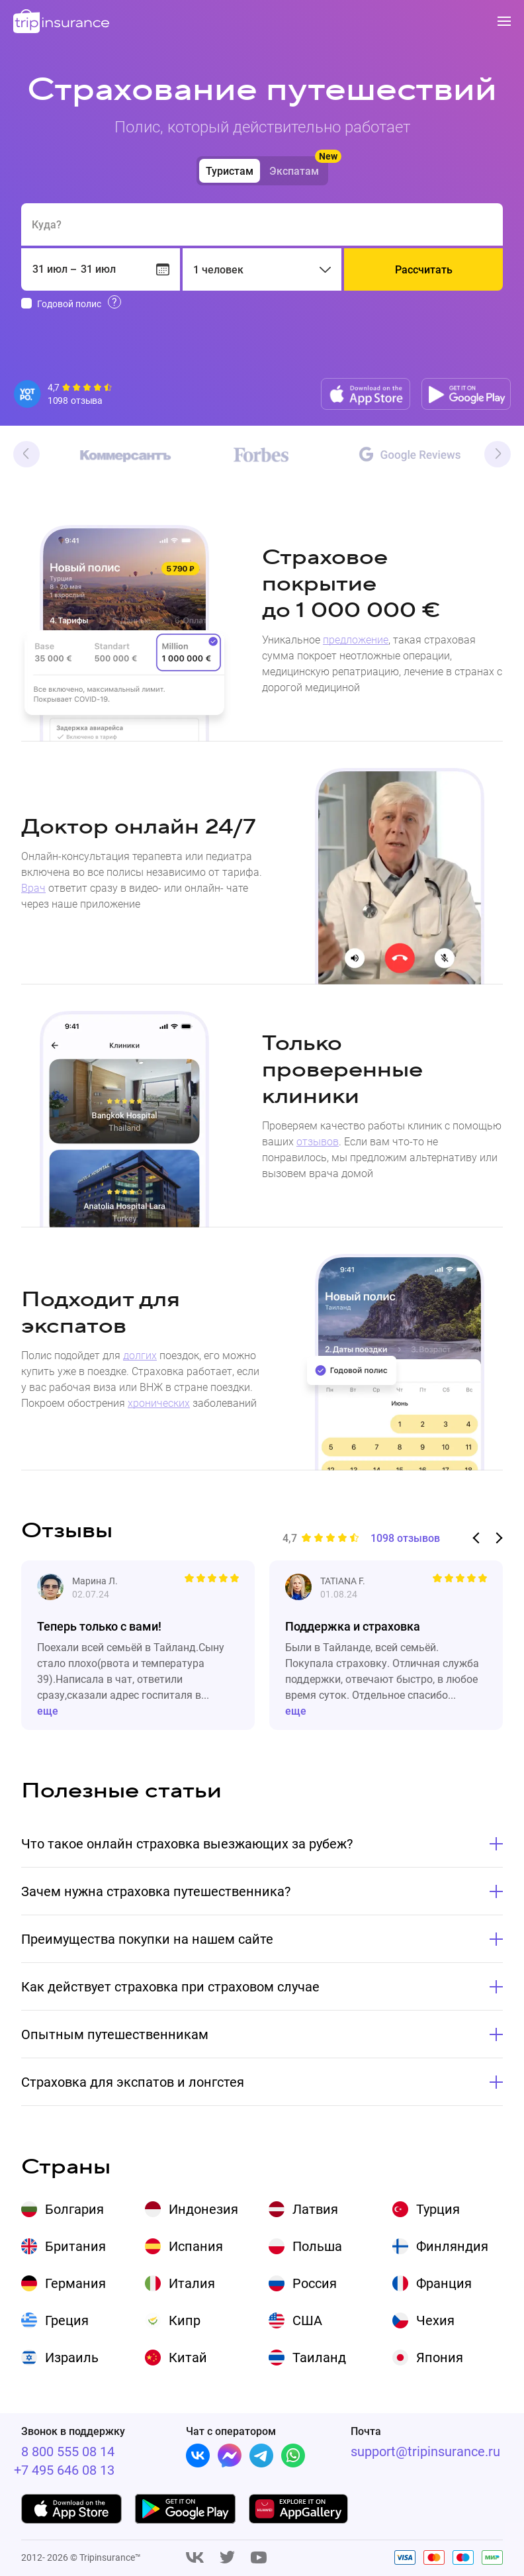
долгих (140, 1355)
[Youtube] (259, 2558)
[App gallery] (299, 2509)
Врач (33, 888)
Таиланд (319, 2357)
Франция (444, 2283)
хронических (159, 1403)
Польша (317, 2246)
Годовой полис (69, 304)
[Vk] (198, 2455)
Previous (26, 454)
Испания (196, 2246)
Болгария (74, 2209)
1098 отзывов (405, 1538)
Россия (314, 2283)
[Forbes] (261, 455)
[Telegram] (261, 2455)
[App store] (365, 394)
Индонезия (203, 2209)
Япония (439, 2357)
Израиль (72, 2357)
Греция (67, 2320)
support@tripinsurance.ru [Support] (425, 2451)
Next (497, 454)
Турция (438, 2209)
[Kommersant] (113, 456)
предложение (355, 640)
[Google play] (466, 394)
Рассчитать (424, 269)
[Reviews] (64, 394)
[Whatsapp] (293, 2455)
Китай (188, 2357)
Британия (75, 2246)
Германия (75, 2283)
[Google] (409, 455)
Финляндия (452, 2246)
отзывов (317, 1141)
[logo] (61, 22)
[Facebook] (229, 2455)
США (307, 2320)
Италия (192, 2283)
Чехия (435, 2320)
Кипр (184, 2320)
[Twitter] (227, 2558)
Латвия (315, 2209)
